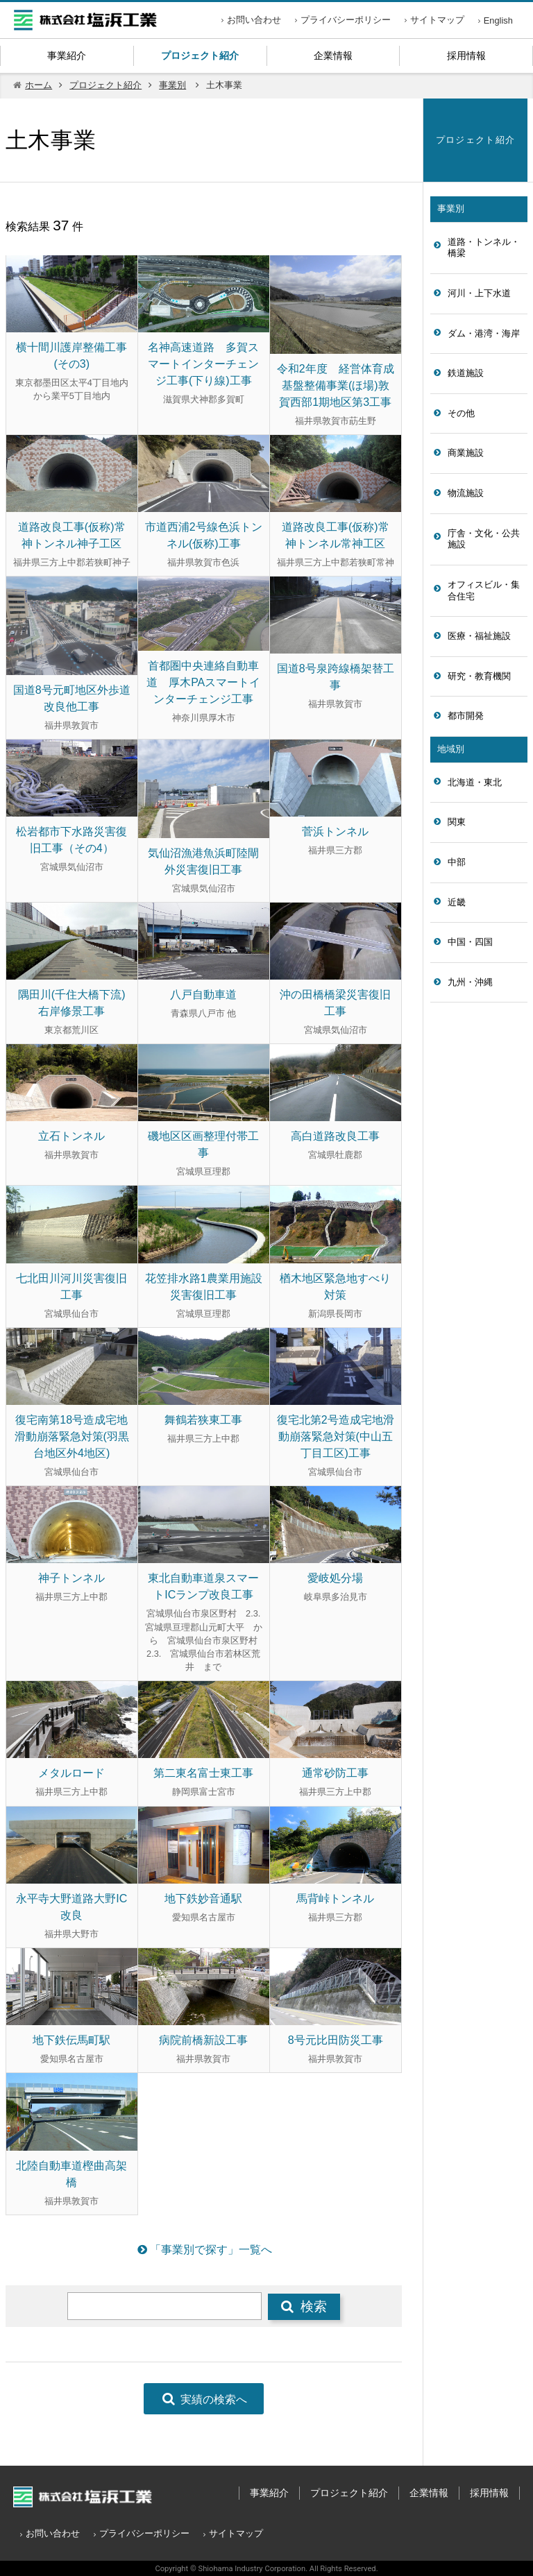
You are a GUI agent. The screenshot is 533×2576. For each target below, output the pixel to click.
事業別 (172, 85)
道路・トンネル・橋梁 (484, 248)
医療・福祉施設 (479, 636)
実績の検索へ (203, 2398)
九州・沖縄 (470, 982)
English (498, 20)
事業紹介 (66, 55)
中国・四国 (470, 942)
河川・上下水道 (479, 293)
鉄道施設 (466, 373)
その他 (461, 413)
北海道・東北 (475, 782)
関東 (457, 822)
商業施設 (466, 452)
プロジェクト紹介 (200, 55)
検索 (303, 2306)
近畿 (457, 902)
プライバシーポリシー (346, 20)
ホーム (38, 85)
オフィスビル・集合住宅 (484, 590)
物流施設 (466, 493)
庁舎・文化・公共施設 (484, 539)
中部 (457, 862)
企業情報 (333, 55)
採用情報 (466, 55)
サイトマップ (437, 20)
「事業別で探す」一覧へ (203, 2249)
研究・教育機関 (479, 676)
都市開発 (466, 715)
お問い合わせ (254, 20)
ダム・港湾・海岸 (484, 333)
